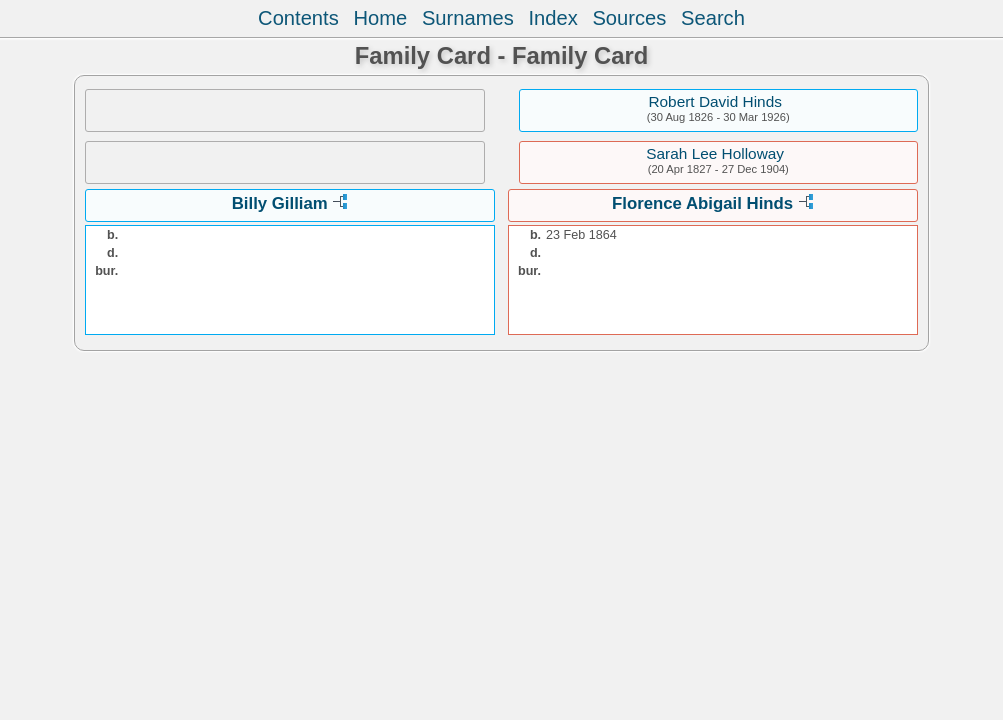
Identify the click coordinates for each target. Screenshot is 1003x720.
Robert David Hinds (714, 101)
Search (713, 18)
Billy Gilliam (280, 203)
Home (380, 18)
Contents (298, 18)
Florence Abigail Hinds (702, 203)
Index (552, 18)
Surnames (468, 18)
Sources (629, 18)
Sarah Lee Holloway (715, 153)
